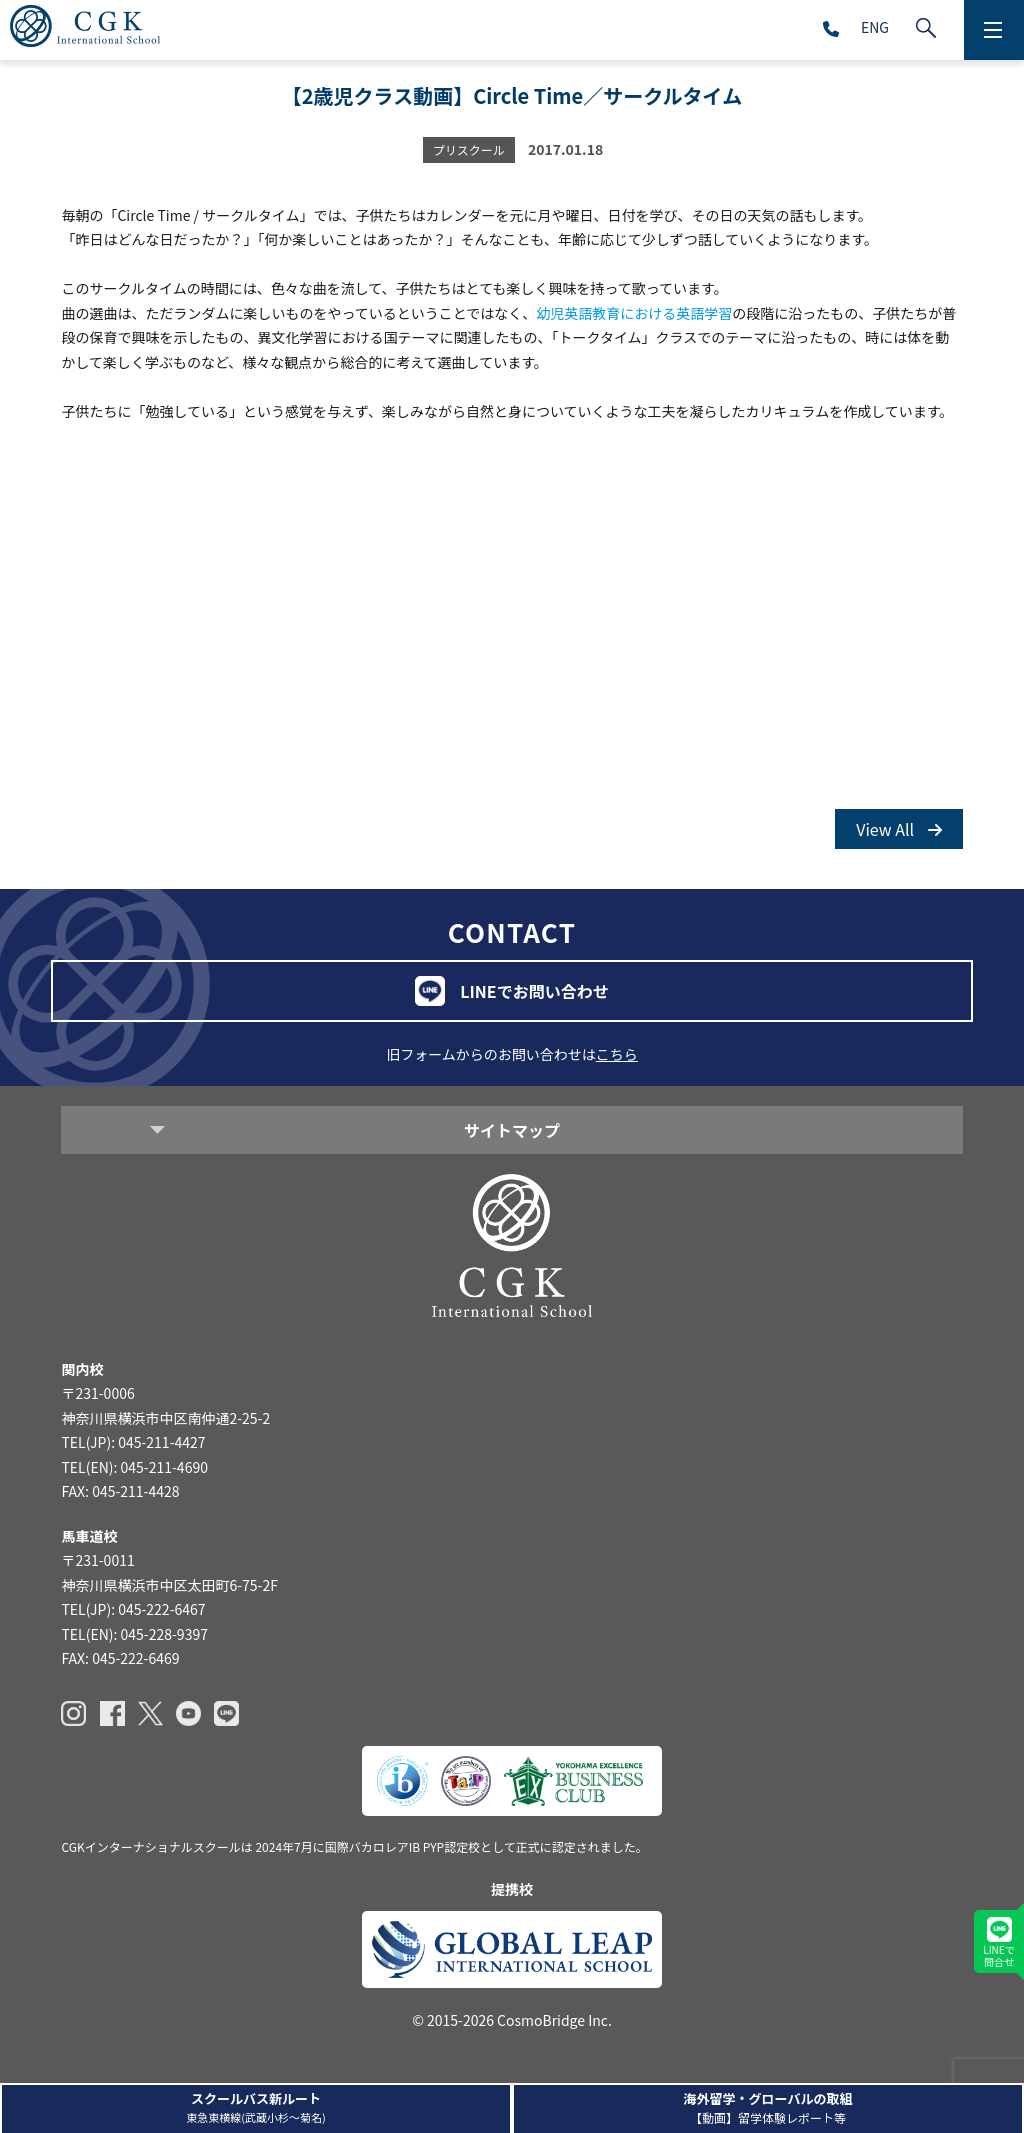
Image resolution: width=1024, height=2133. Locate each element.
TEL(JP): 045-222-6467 (133, 1609)
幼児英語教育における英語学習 (634, 313)
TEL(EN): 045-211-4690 (134, 1467)
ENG (875, 27)
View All (898, 829)
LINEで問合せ (998, 1943)
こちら (617, 1054)
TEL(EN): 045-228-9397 (134, 1634)
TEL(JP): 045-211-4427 (133, 1442)
